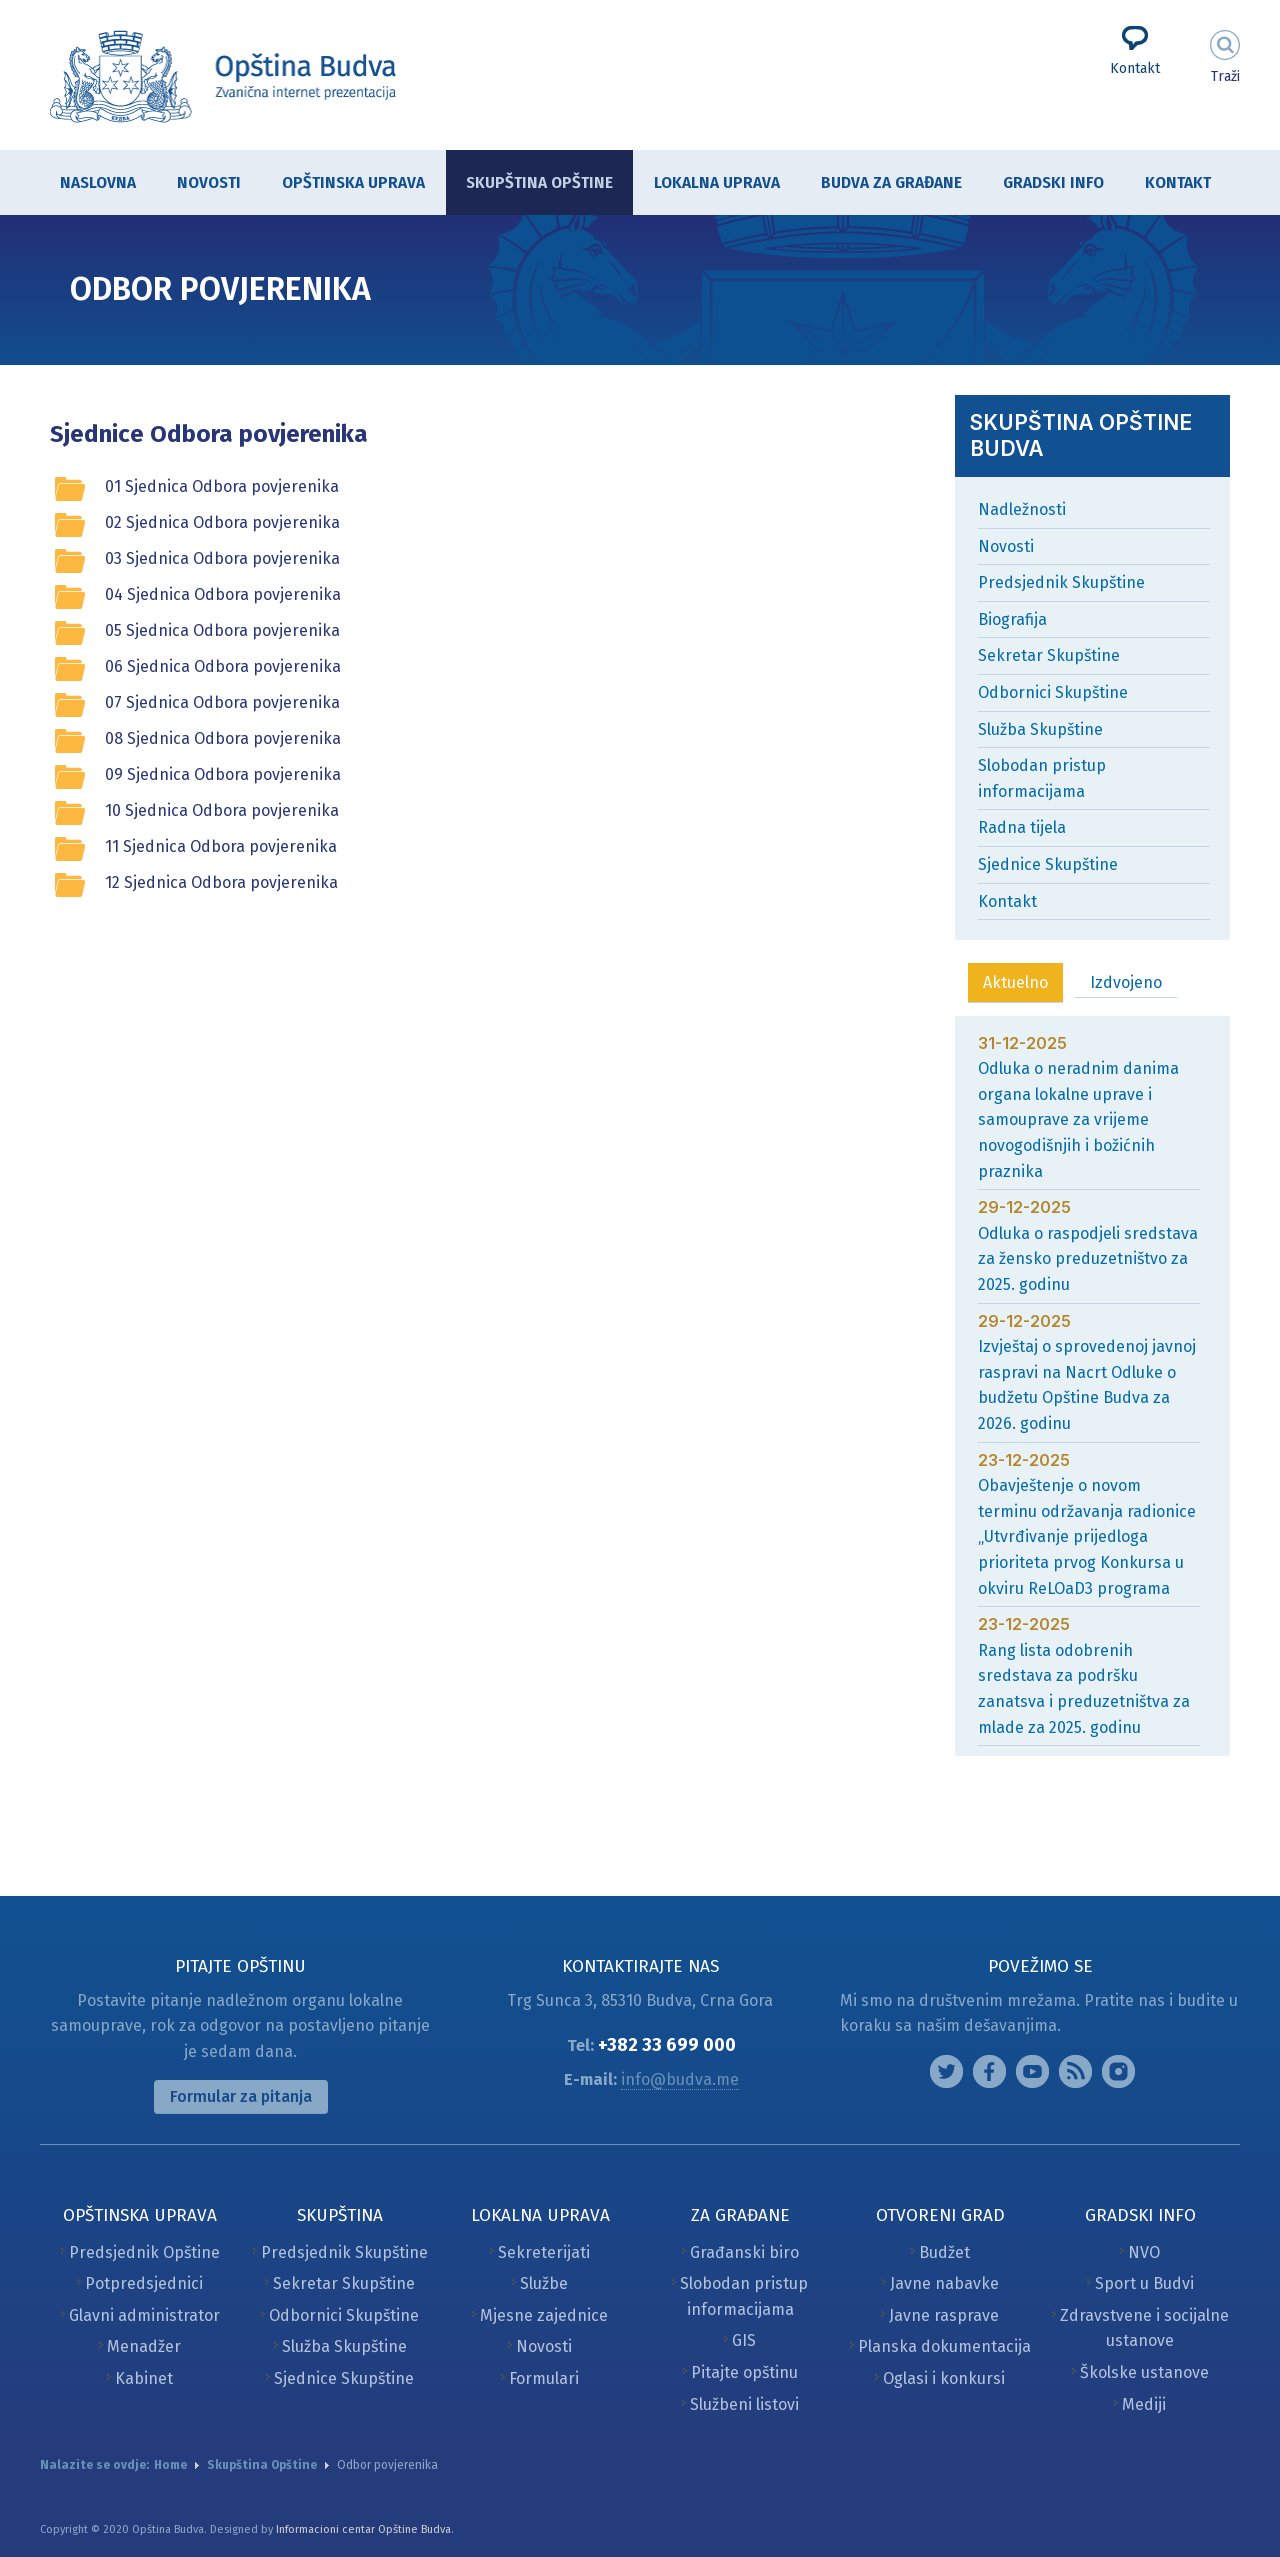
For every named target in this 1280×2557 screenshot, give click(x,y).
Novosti (209, 182)
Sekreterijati (544, 2252)
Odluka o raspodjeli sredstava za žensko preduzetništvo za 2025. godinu (1088, 1259)
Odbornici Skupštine (1053, 692)
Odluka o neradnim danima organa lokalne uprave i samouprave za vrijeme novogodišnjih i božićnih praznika (1078, 1119)
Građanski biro (744, 2252)
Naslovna (98, 182)
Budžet (944, 2252)
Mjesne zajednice (544, 2315)
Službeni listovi (744, 2404)
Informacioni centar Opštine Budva (363, 2529)
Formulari (544, 2378)
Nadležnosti (1022, 509)
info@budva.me (680, 2079)
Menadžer (144, 2346)
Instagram (946, 2071)
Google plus (1032, 2071)
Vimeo (1118, 2071)
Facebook (989, 2071)
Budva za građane (881, 184)
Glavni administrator (144, 2315)
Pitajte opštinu (744, 2372)
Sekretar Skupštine (1049, 655)
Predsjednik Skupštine (1061, 582)
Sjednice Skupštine (1048, 864)
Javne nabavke (944, 2283)
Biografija (1012, 619)
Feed (1075, 2071)
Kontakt (1135, 68)
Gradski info (1043, 184)
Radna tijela (1022, 827)
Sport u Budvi (1144, 2283)
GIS (744, 2340)
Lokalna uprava (707, 184)
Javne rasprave (944, 2315)
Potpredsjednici (144, 2283)
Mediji (1144, 2404)
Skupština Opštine (529, 183)
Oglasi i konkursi (944, 2378)
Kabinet (144, 2378)
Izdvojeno (1126, 982)
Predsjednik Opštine (144, 2252)
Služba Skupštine (1040, 729)
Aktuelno (1015, 982)
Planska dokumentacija (944, 2346)
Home (170, 2465)
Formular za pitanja (241, 2096)
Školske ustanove (1144, 2372)
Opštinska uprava (343, 184)
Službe (544, 2283)
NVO (1144, 2252)
